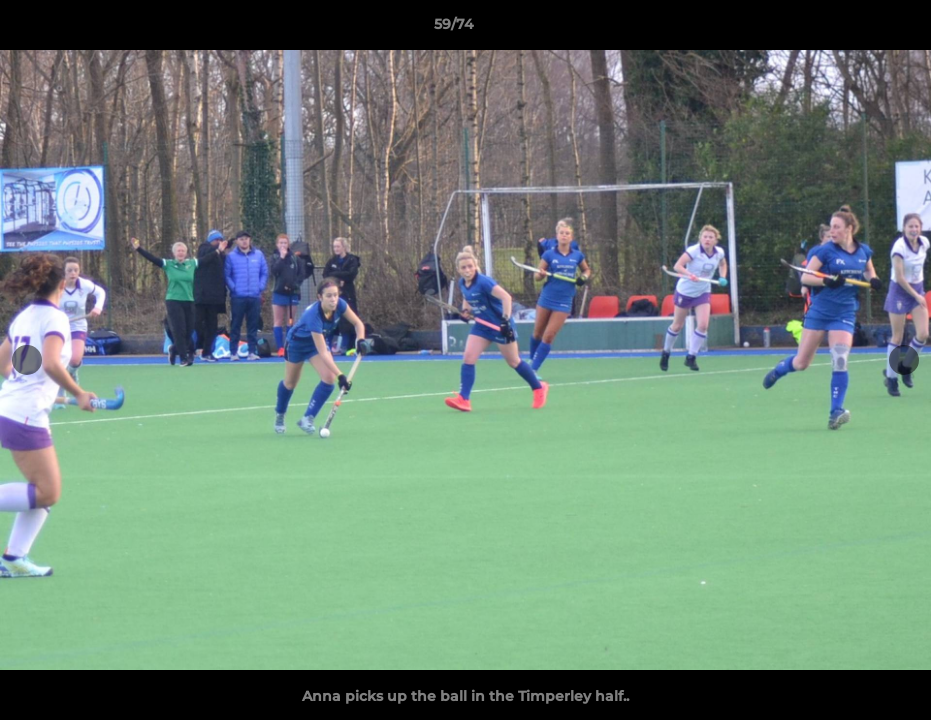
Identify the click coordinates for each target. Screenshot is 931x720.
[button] (847, 29)
